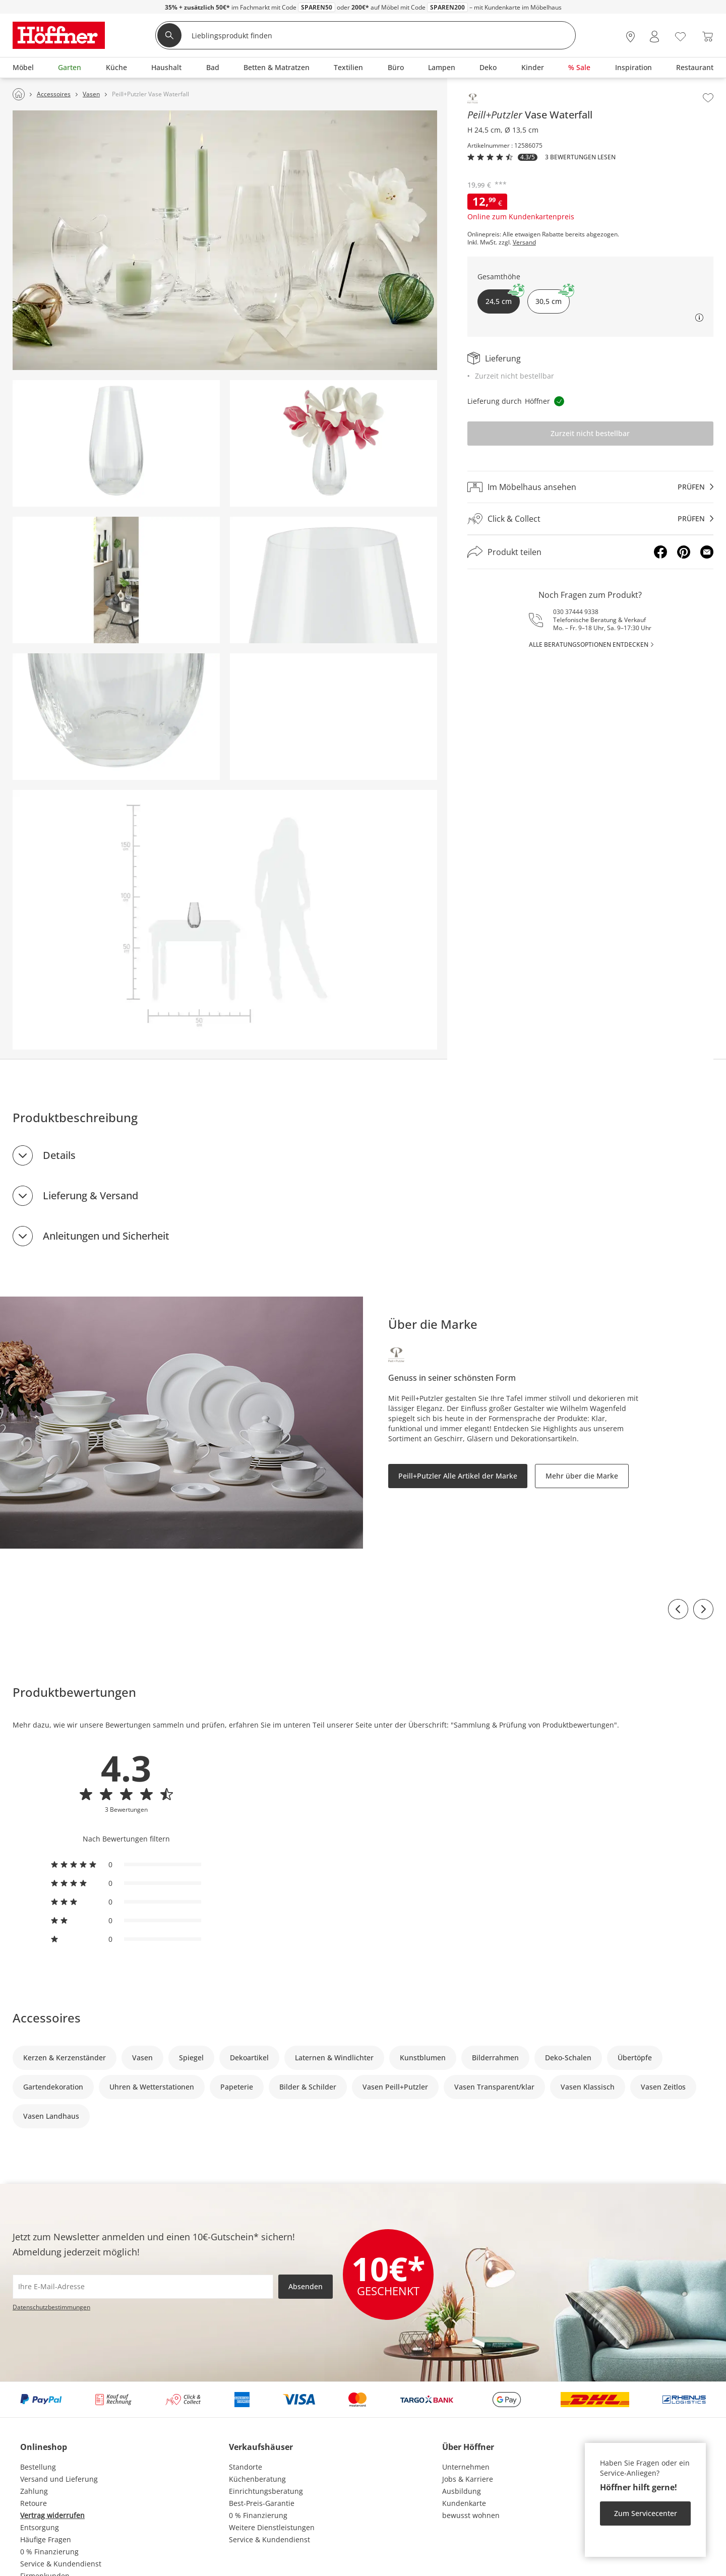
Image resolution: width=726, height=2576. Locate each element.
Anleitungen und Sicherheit (106, 1236)
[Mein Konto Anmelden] (654, 36)
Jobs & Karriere (467, 2479)
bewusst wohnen (471, 2515)
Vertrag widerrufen (52, 2515)
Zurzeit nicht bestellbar (590, 433)
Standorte (245, 2467)
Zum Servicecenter (645, 2513)
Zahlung (34, 2491)
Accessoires (47, 2017)
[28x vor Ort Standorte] (630, 36)
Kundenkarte (464, 2503)
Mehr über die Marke (582, 1476)
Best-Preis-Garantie (261, 2503)
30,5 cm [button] (552, 297)
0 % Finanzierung (49, 2551)
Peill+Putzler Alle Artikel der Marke (457, 1476)
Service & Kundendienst (60, 2563)
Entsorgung (39, 2527)
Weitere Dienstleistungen (272, 2527)
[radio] (126, 1864)
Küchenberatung (257, 2479)
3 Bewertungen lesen (580, 157)
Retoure (33, 2503)
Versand (524, 242)
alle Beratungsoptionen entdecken (588, 644)
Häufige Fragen (45, 2539)
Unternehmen (466, 2467)
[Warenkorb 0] (707, 36)
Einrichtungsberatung (266, 2491)
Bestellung (38, 2467)
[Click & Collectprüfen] (590, 519)
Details (59, 1155)
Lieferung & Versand (90, 1195)
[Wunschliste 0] (680, 35)
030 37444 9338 (575, 611)
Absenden (305, 2286)
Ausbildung (461, 2491)
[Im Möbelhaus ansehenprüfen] (590, 487)
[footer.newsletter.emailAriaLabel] (143, 2287)
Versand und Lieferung (59, 2479)
